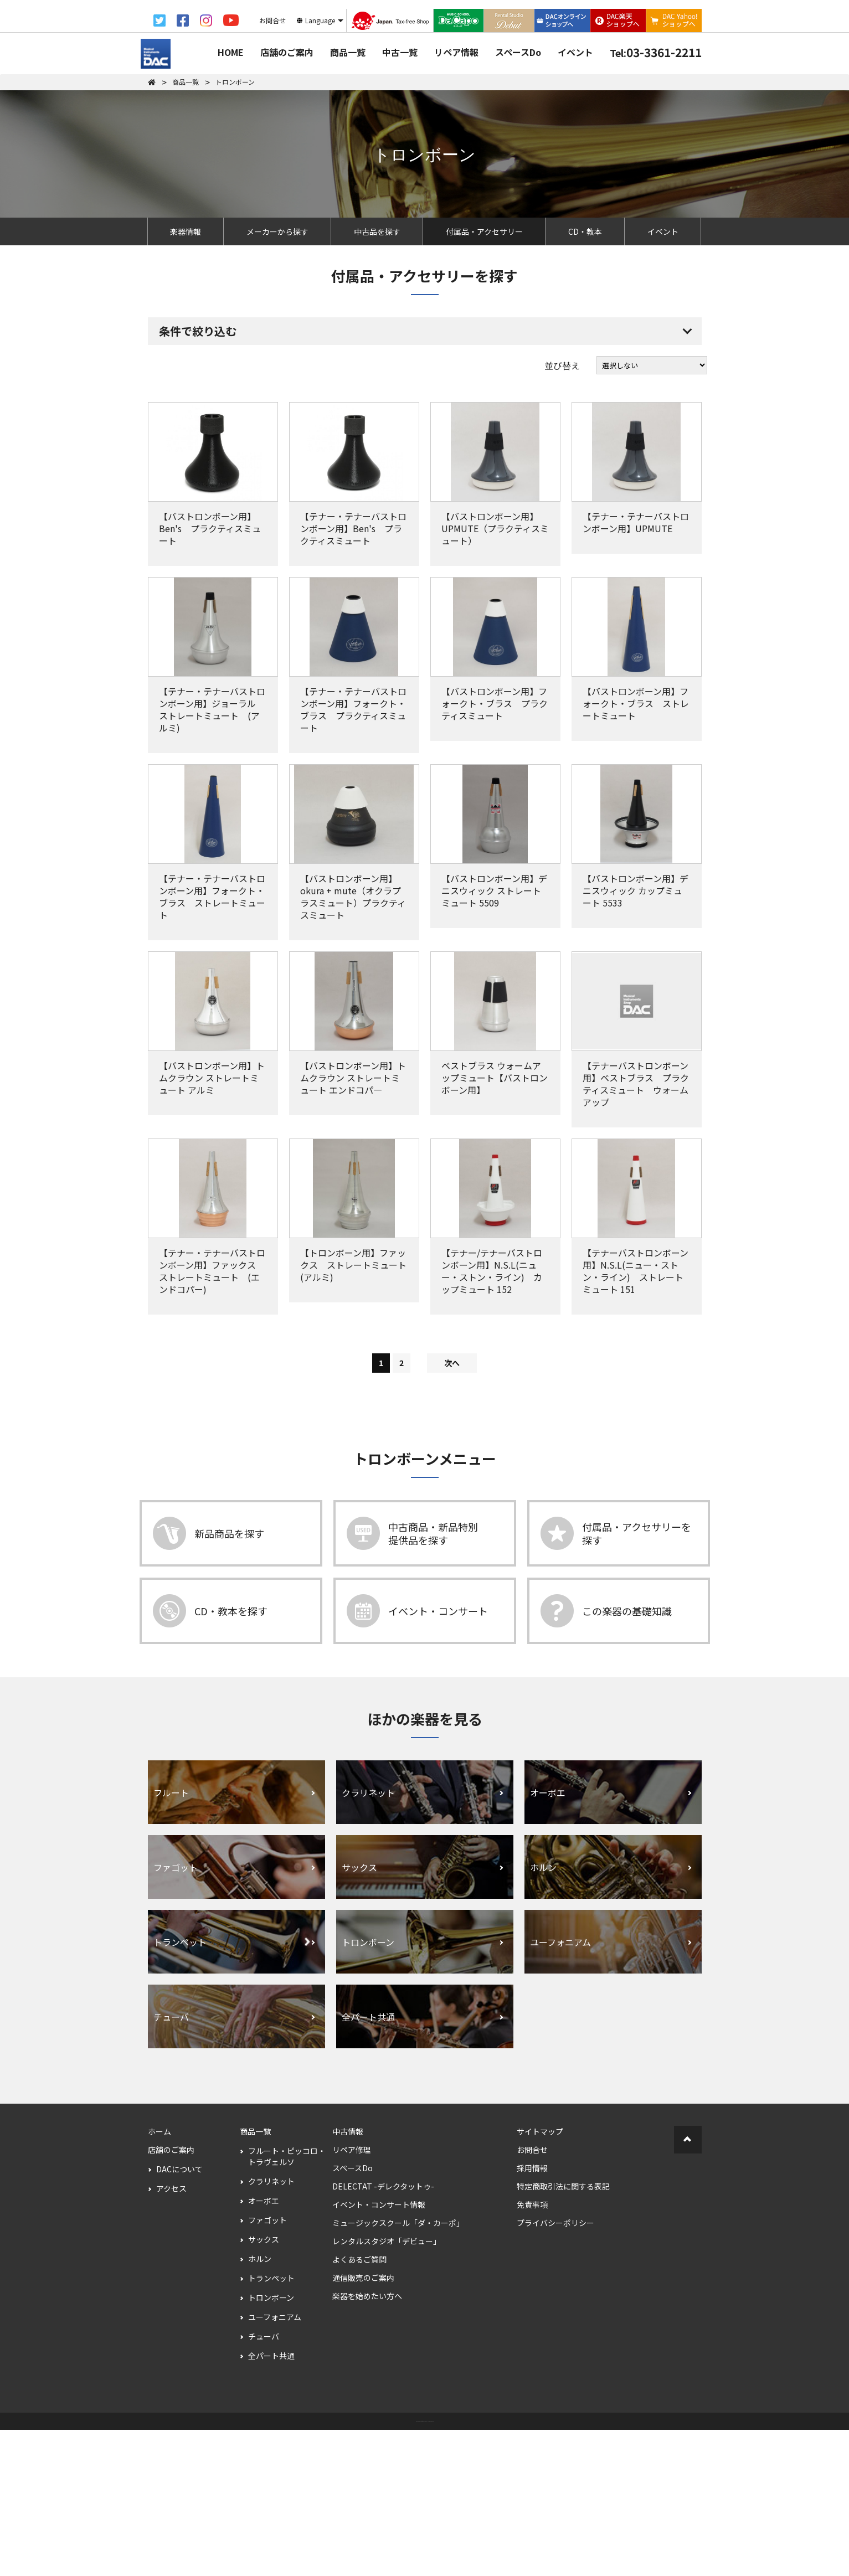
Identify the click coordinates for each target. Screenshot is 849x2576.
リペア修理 (351, 2295)
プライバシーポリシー (555, 2368)
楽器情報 (185, 231)
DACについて (179, 2315)
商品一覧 (348, 52)
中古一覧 (400, 52)
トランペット (271, 2424)
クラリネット (271, 2327)
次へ (452, 1508)
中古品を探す (377, 231)
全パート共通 (271, 2501)
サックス (263, 2385)
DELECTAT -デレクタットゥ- (383, 2332)
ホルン (259, 2404)
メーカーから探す (277, 231)
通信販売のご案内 (363, 2423)
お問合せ (532, 2295)
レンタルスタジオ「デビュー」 (386, 2387)
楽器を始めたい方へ (367, 2442)
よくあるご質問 (359, 2405)
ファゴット (267, 2366)
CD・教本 (585, 231)
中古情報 (347, 2277)
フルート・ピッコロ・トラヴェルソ (287, 2302)
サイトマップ (540, 2277)
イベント (575, 52)
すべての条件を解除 (380, 408)
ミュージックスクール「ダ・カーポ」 (398, 2368)
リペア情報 (456, 52)
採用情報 (532, 2314)
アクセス (171, 2334)
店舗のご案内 (286, 52)
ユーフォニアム (274, 2463)
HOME (231, 52)
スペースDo (518, 52)
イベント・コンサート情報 (378, 2350)
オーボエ (263, 2346)
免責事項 (532, 2350)
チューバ (263, 2482)
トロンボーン (271, 2443)
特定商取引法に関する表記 (563, 2332)
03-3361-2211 (656, 52)
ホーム (159, 2277)
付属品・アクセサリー (484, 231)
